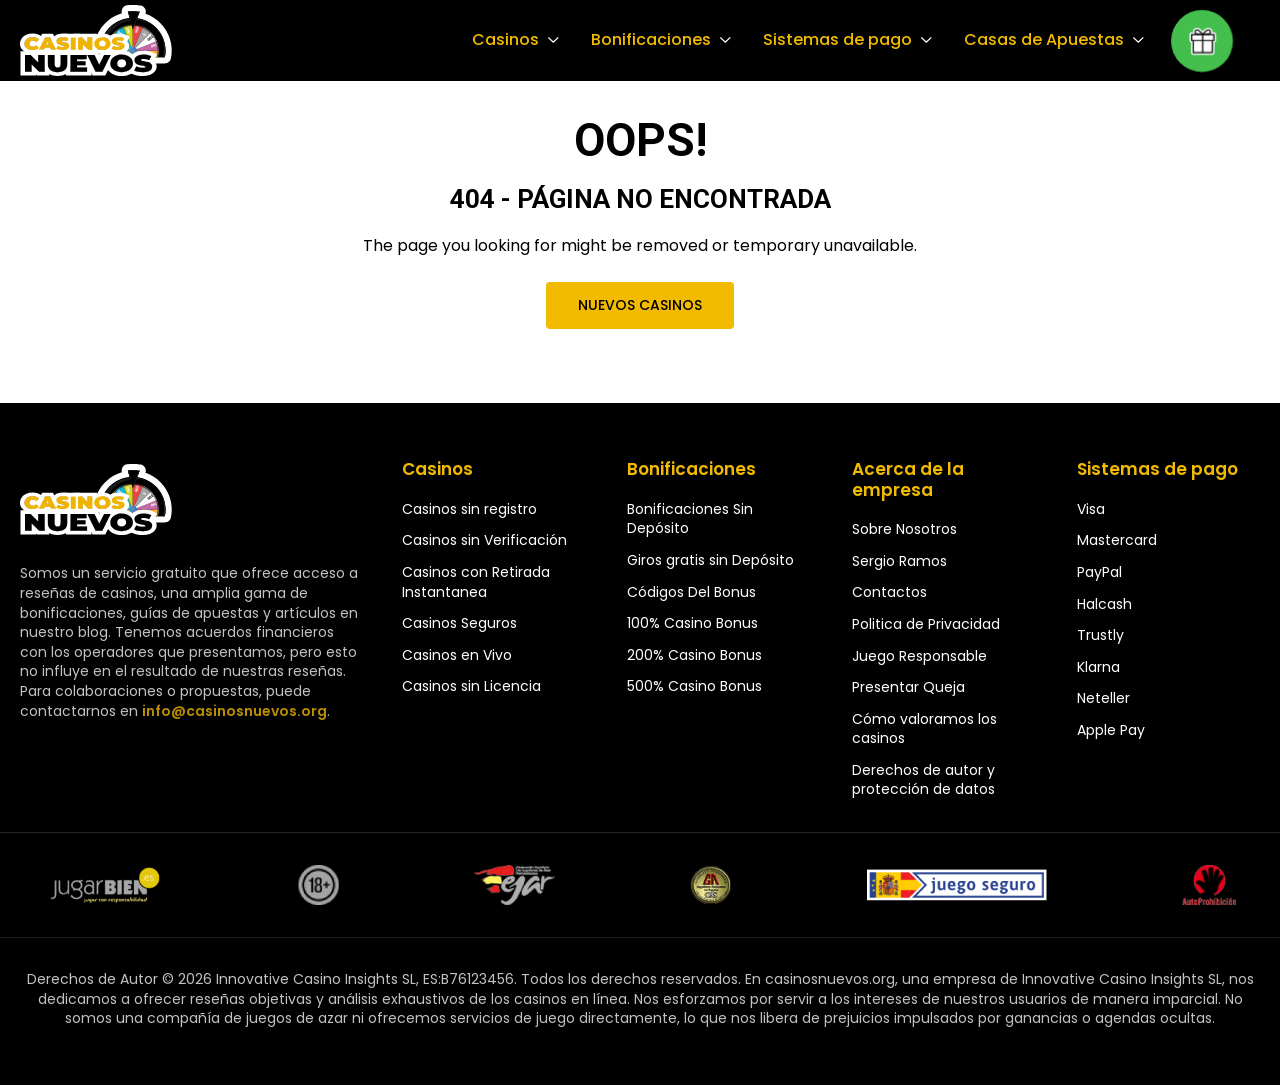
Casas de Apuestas (1046, 40)
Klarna (1098, 667)
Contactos (889, 592)
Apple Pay (1111, 730)
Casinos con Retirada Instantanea (476, 582)
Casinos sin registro (469, 509)
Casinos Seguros (459, 623)
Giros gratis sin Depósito (710, 560)
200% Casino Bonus (694, 655)
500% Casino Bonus (694, 686)
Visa (1091, 509)
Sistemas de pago (843, 40)
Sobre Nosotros (904, 529)
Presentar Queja (908, 687)
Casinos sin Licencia (471, 686)
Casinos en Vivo (457, 655)
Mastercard (1117, 540)
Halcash (1104, 604)
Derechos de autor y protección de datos (923, 780)
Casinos (515, 40)
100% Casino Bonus (692, 623)
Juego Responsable (919, 656)
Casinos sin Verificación (484, 540)
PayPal (1099, 572)
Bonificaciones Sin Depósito (690, 519)
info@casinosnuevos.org (232, 711)
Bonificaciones (659, 40)
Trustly (1100, 635)
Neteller (1103, 698)
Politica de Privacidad (926, 624)
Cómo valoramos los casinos (924, 729)
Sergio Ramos (899, 561)
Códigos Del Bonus (691, 592)
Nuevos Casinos (640, 305)
